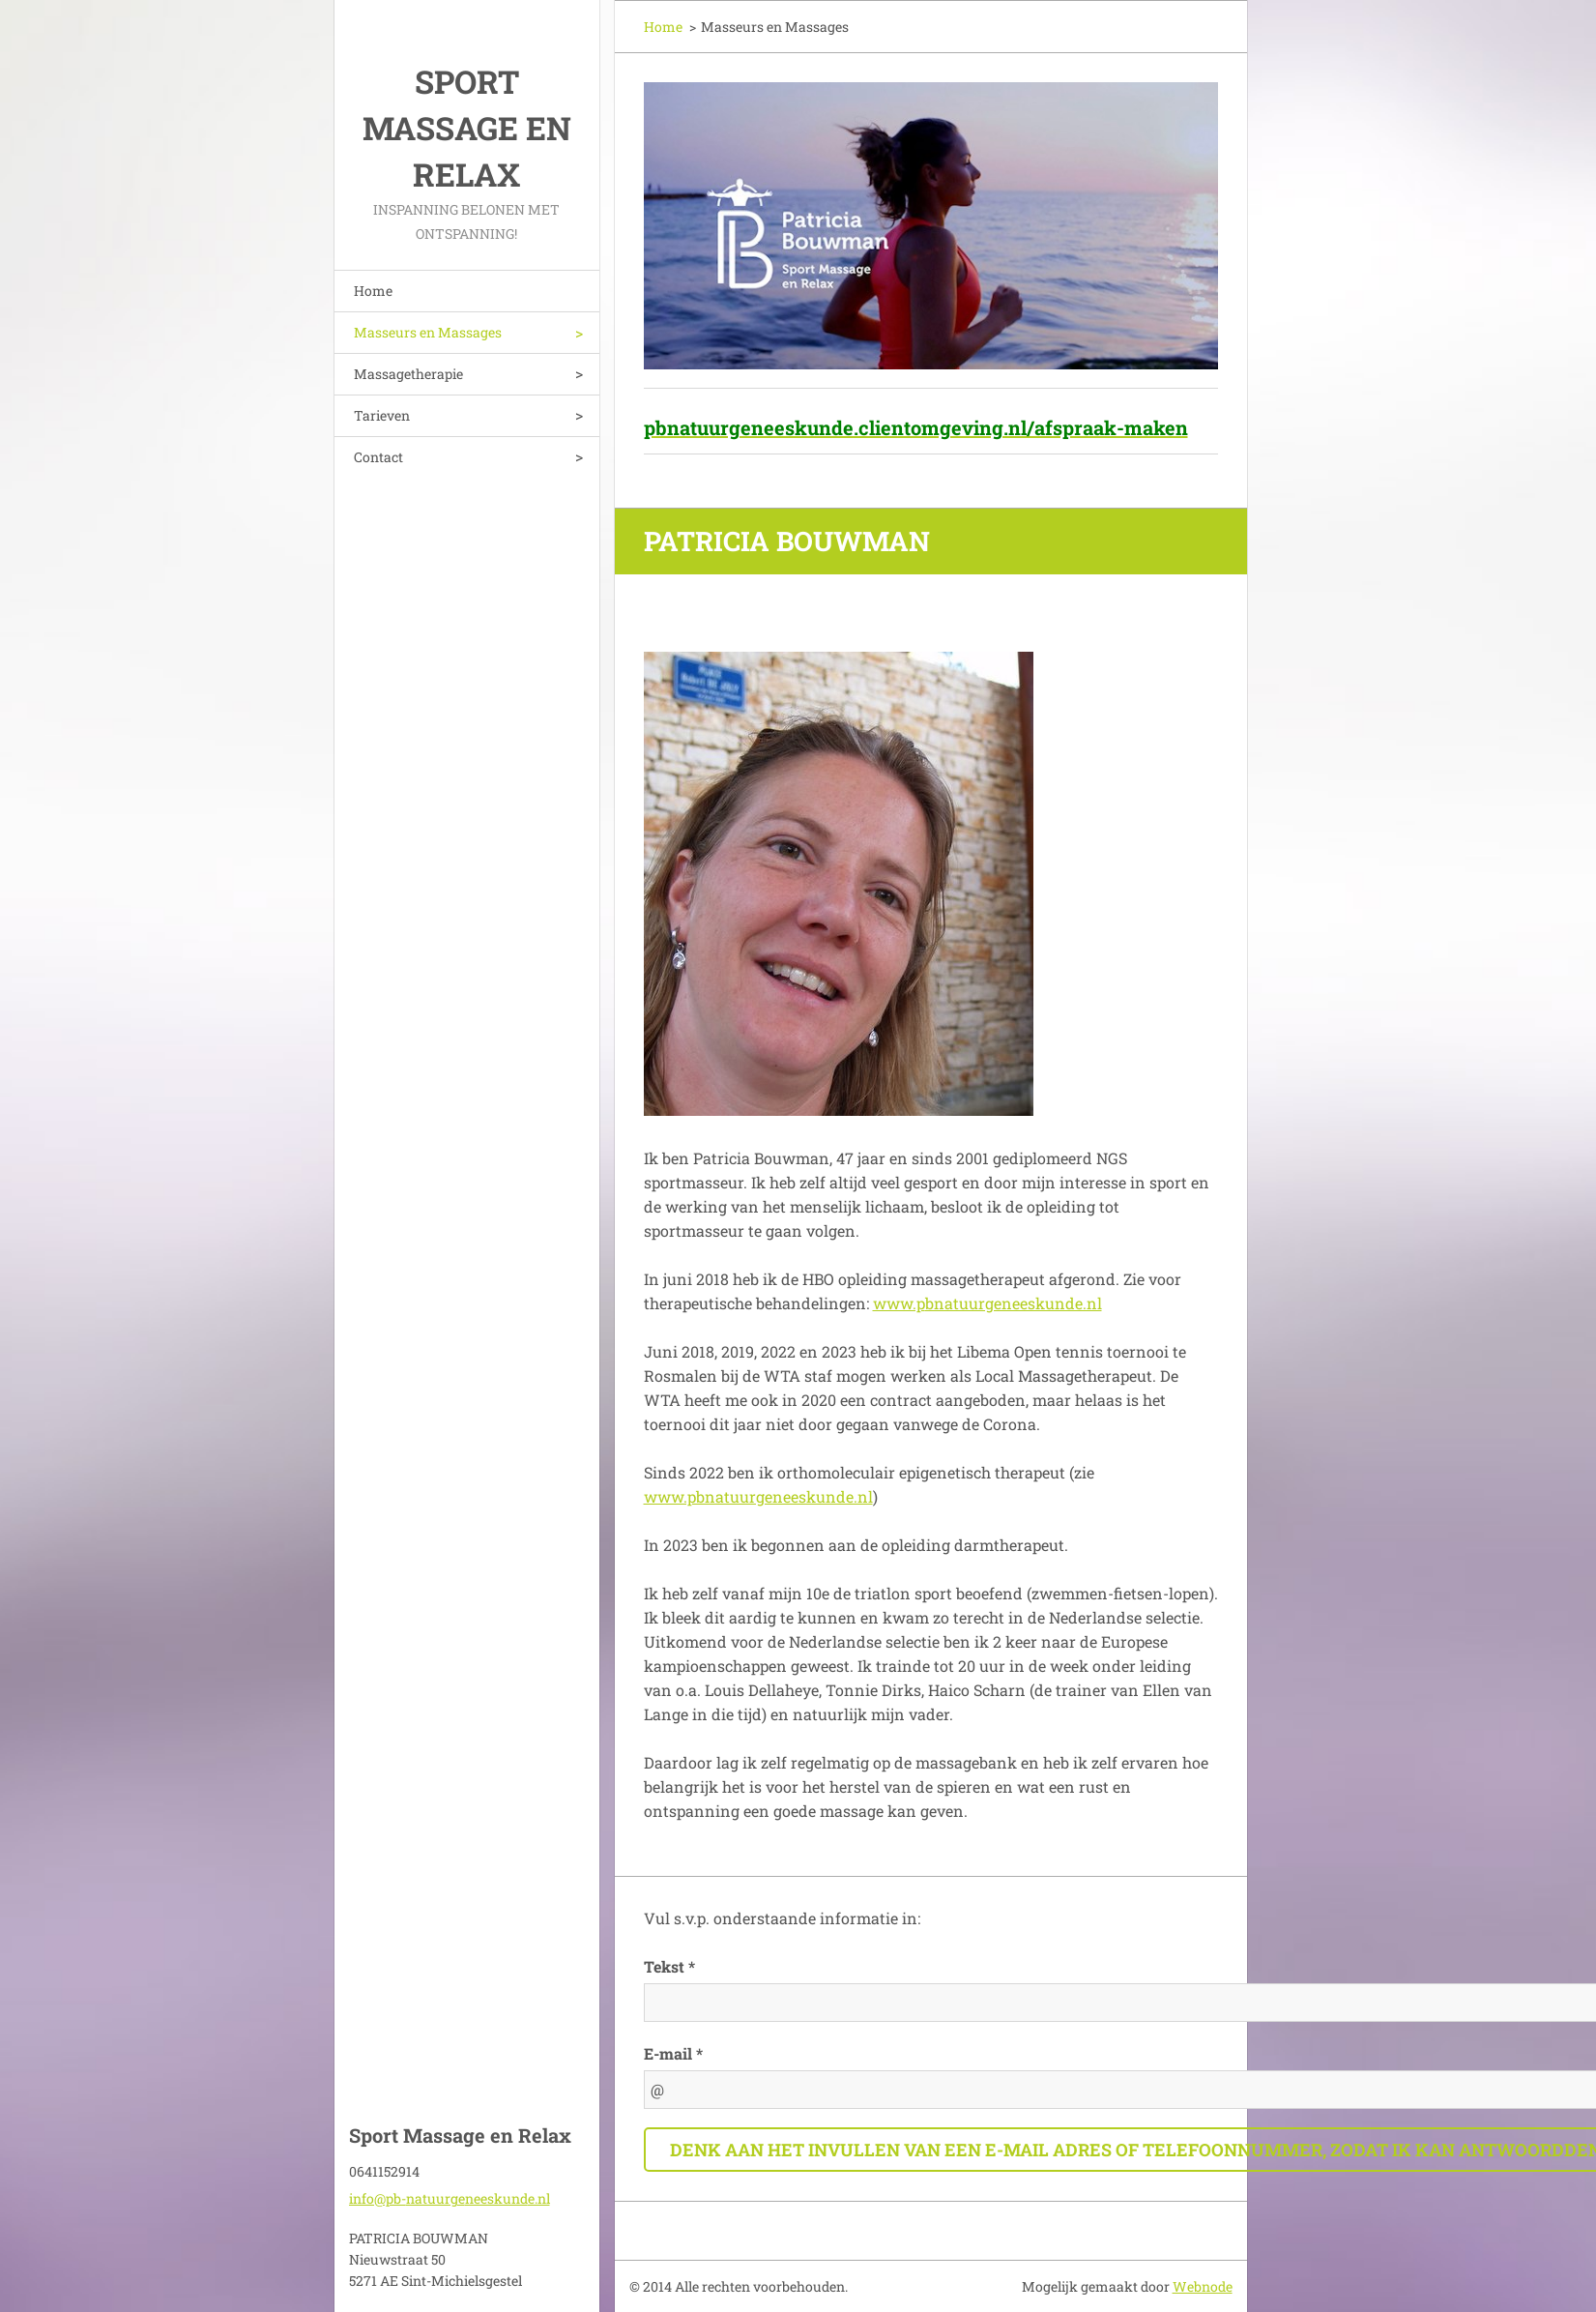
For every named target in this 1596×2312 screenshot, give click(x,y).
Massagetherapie (408, 374)
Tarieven (382, 415)
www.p (899, 1303)
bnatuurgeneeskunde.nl (1013, 1303)
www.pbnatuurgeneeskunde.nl (758, 1496)
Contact (378, 457)
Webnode (1203, 2286)
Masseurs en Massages (428, 332)
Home (373, 290)
